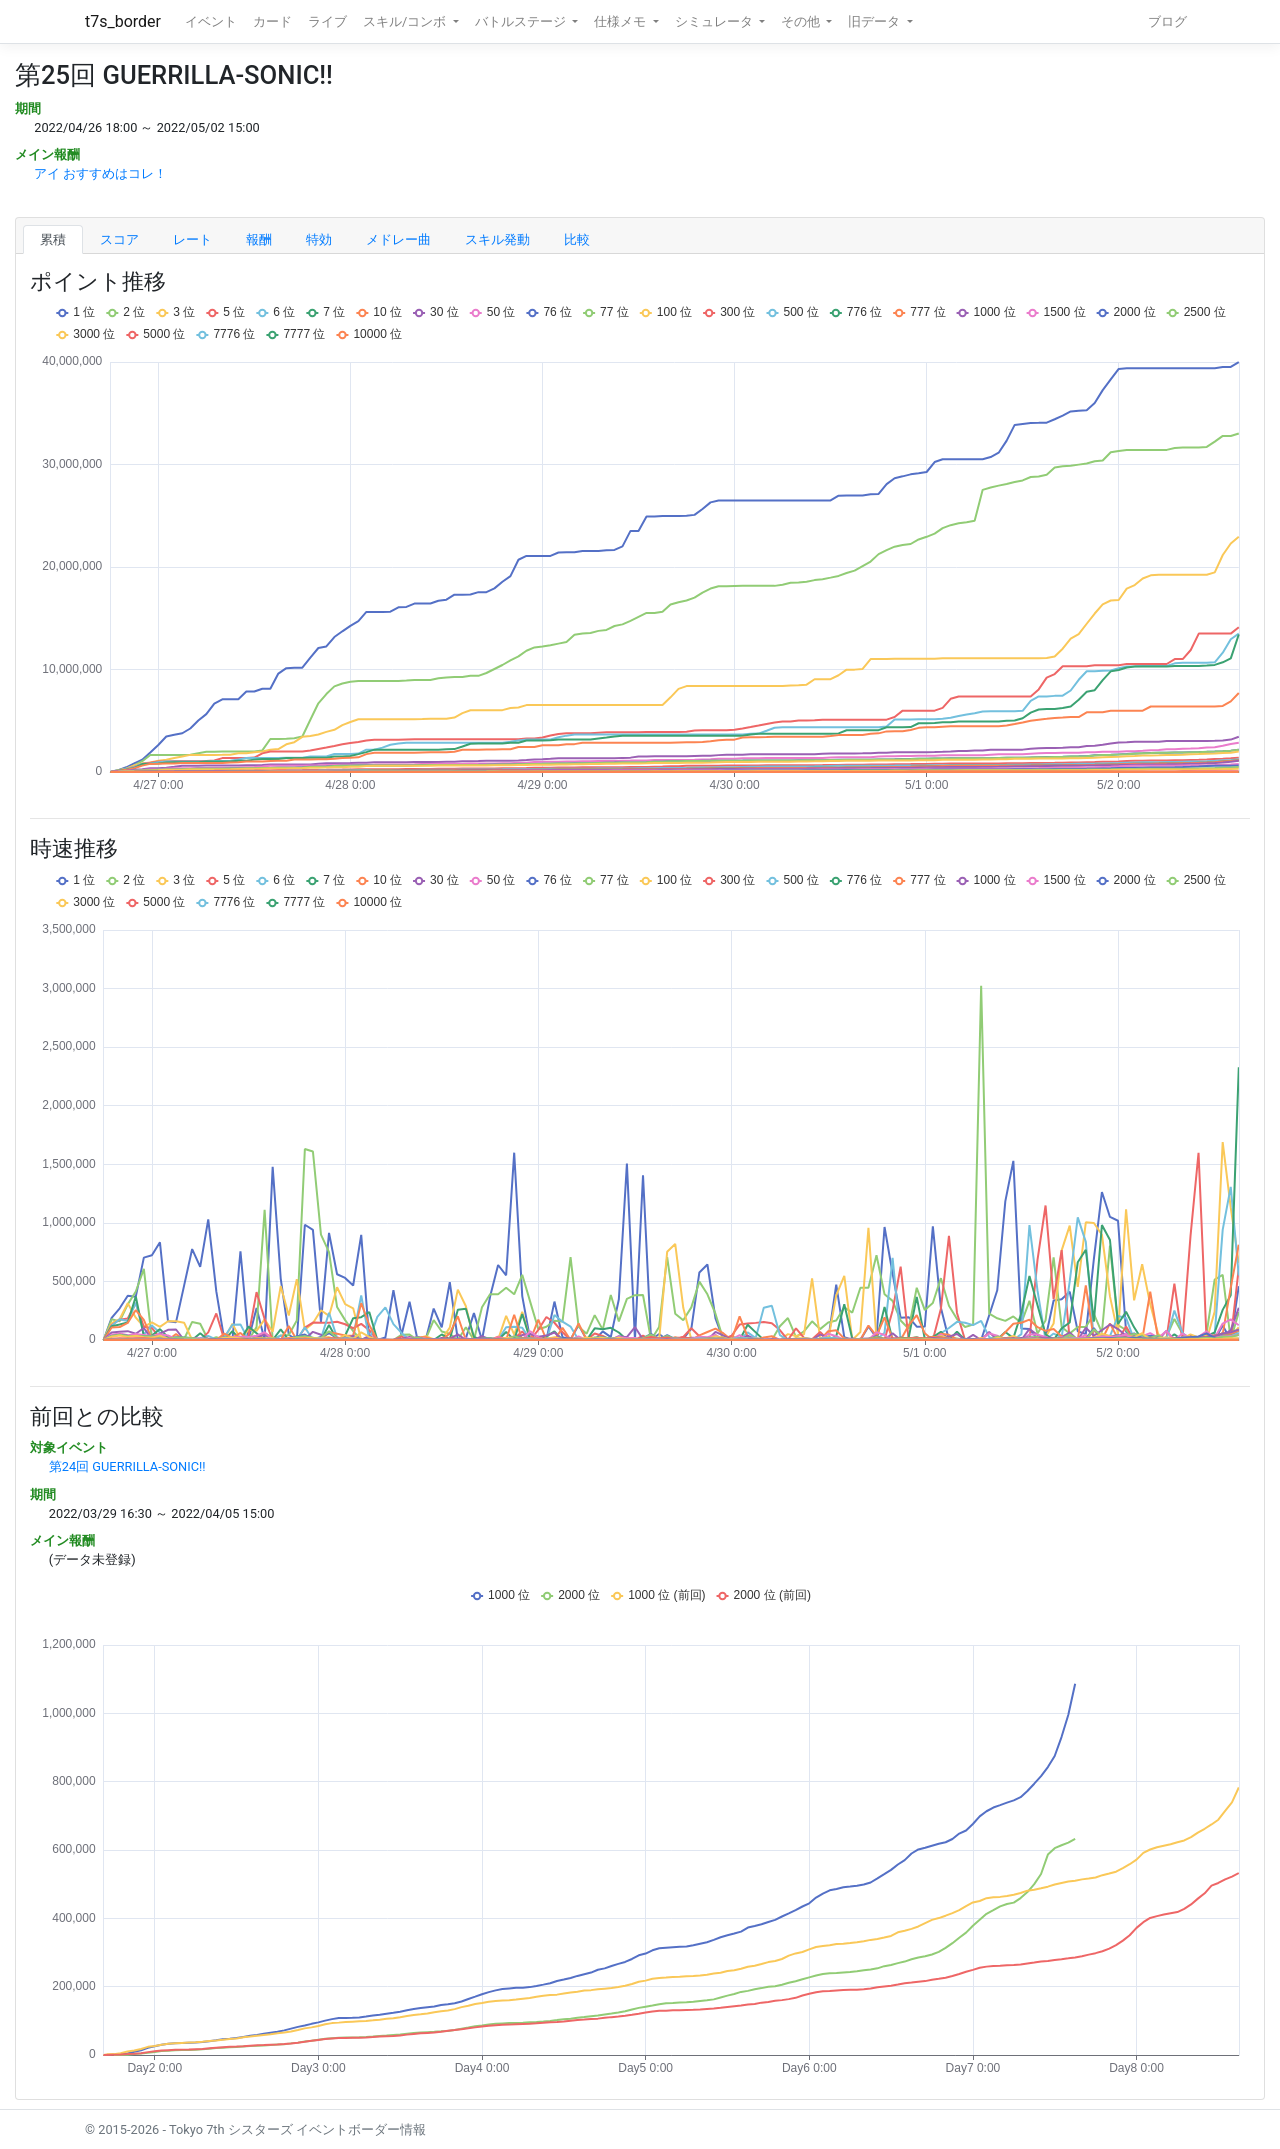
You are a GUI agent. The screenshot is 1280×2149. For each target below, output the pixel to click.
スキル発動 (497, 239)
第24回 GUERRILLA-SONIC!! (127, 1466)
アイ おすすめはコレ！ (100, 173)
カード (272, 21)
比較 (577, 239)
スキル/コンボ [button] (406, 21)
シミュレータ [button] (715, 21)
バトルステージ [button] (522, 21)
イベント (211, 21)
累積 (53, 239)
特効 (319, 239)
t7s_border (123, 21)
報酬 (259, 239)
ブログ (1167, 21)
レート (192, 239)
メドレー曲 (398, 239)
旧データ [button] (875, 21)
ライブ (327, 21)
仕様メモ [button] (621, 21)
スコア (119, 239)
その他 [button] (802, 21)
